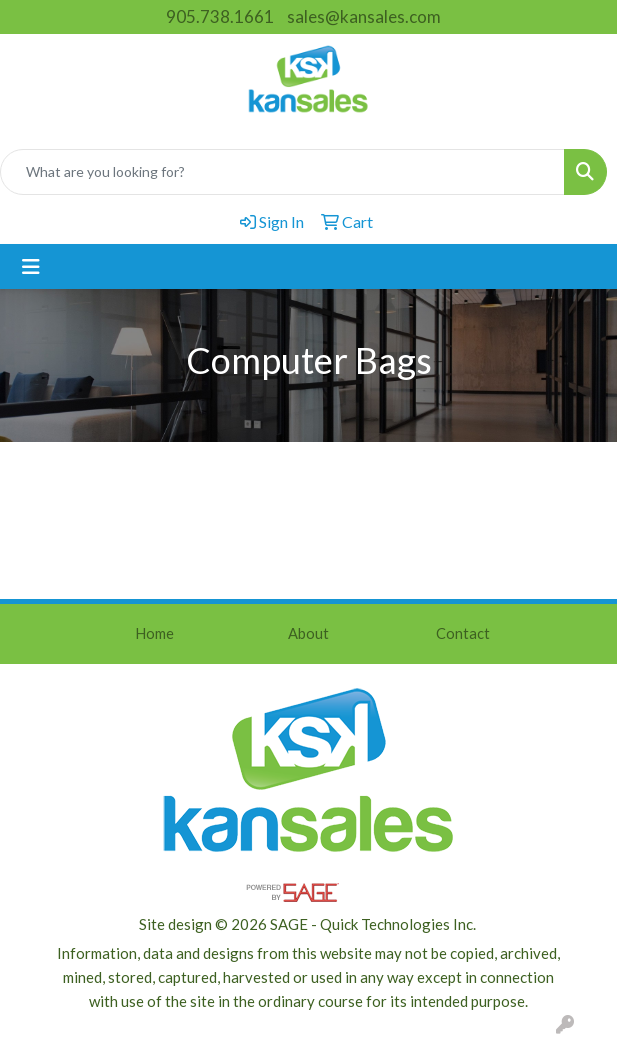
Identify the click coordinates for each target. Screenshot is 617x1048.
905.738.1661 (220, 16)
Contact (463, 633)
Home (154, 633)
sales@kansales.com (364, 16)
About (308, 633)
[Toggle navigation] (31, 266)
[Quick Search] (282, 172)
